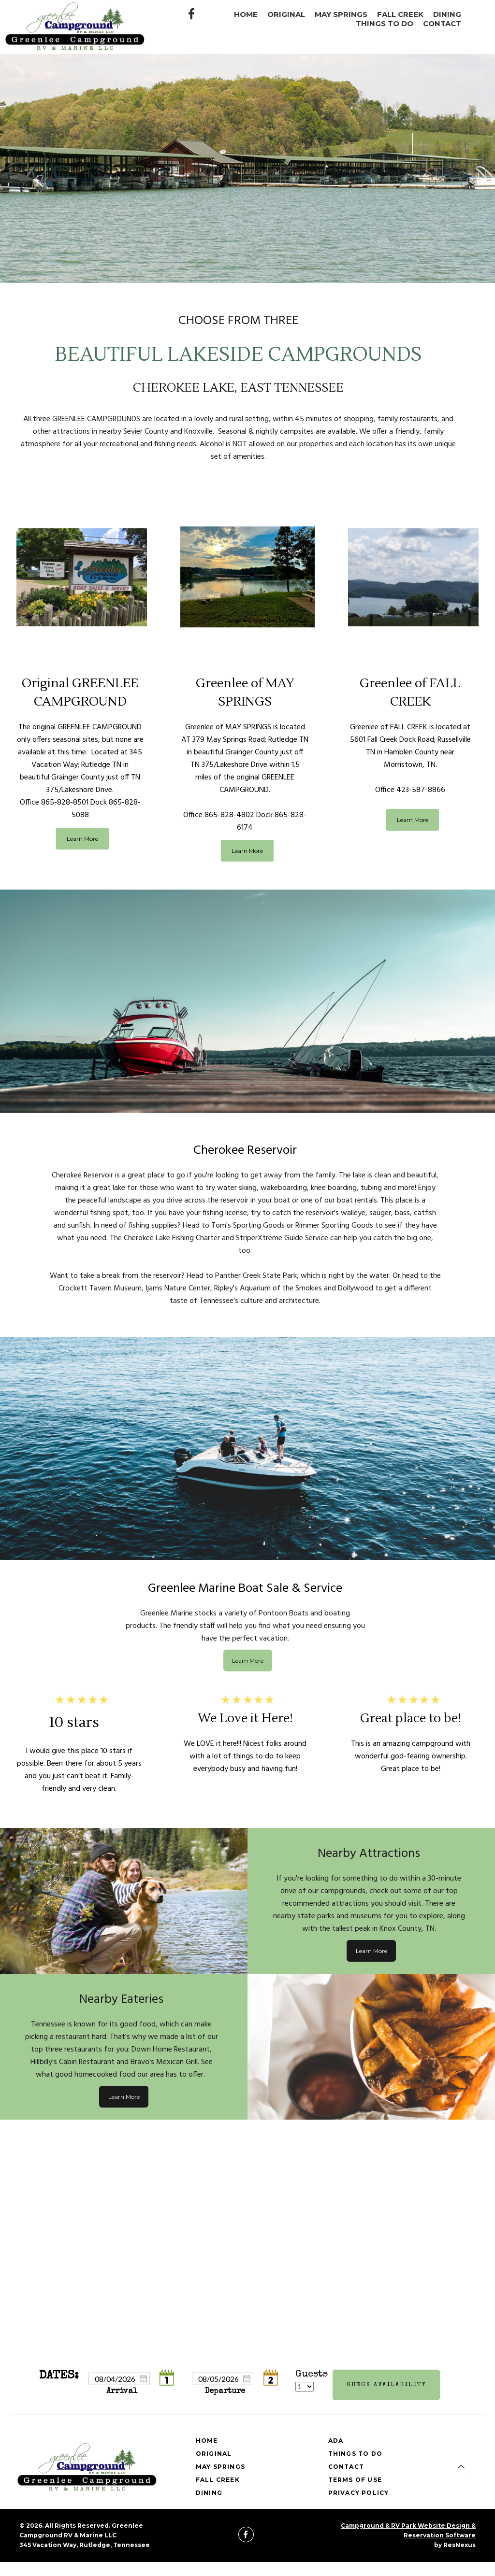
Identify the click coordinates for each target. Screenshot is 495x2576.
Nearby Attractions (369, 1853)
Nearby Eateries (121, 1999)
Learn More (82, 838)
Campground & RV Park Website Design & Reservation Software (408, 2530)
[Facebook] (192, 13)
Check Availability (386, 2385)
